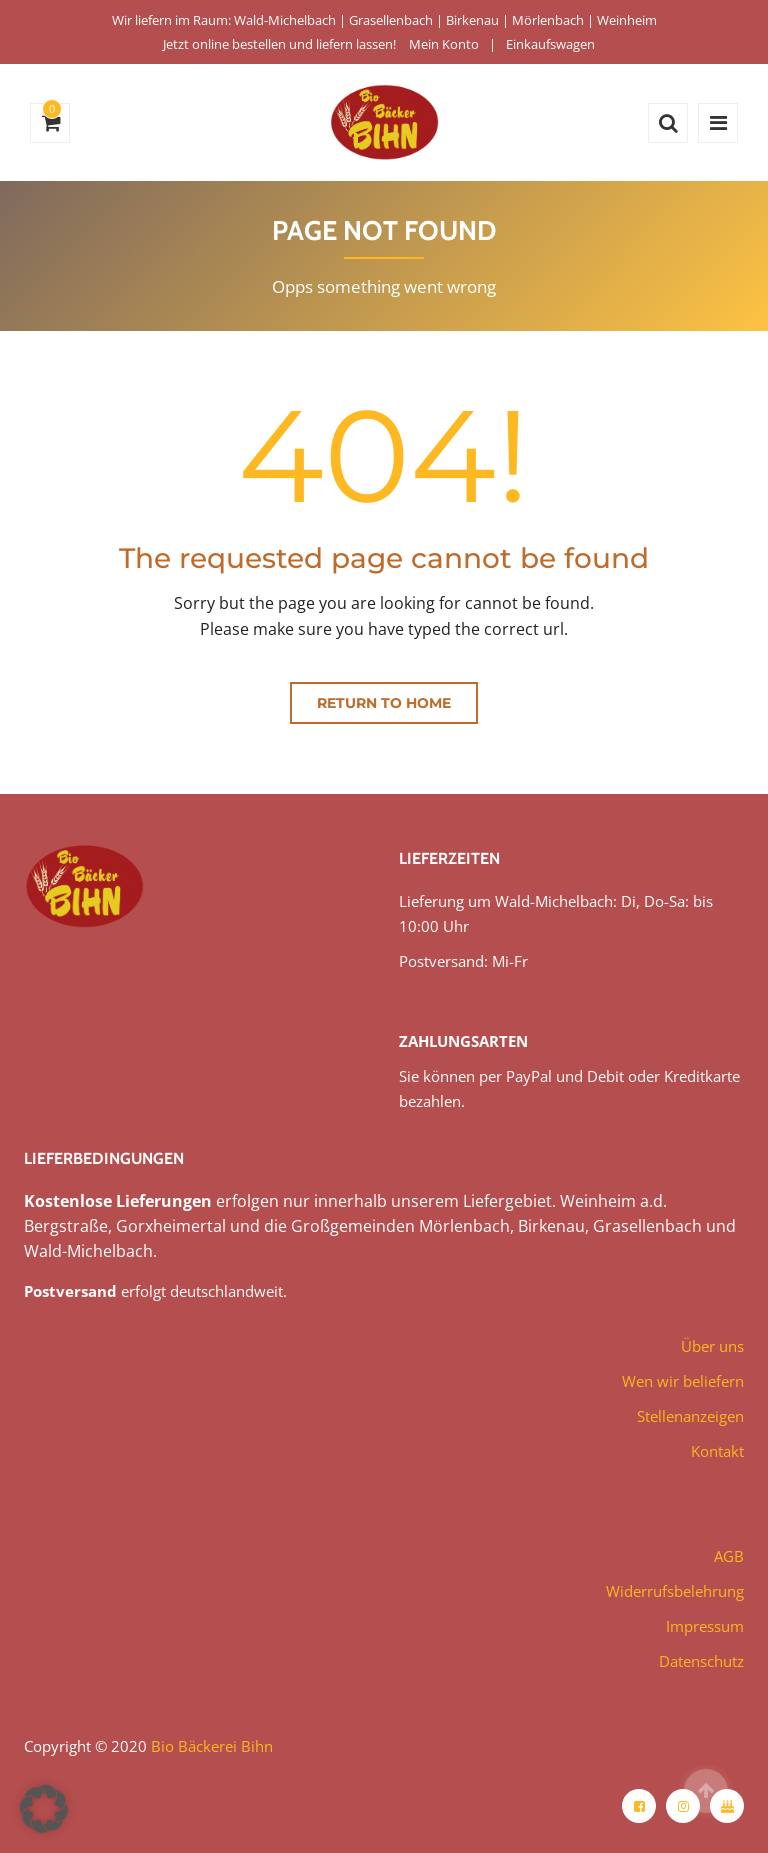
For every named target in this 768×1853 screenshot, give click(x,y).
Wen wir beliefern (683, 1381)
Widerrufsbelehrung (675, 1591)
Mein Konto (444, 44)
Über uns (712, 1346)
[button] (44, 1809)
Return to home (384, 703)
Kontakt (717, 1451)
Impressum (705, 1626)
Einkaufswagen (550, 44)
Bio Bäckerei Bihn (212, 1746)
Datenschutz (701, 1661)
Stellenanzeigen (690, 1416)
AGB (729, 1556)
